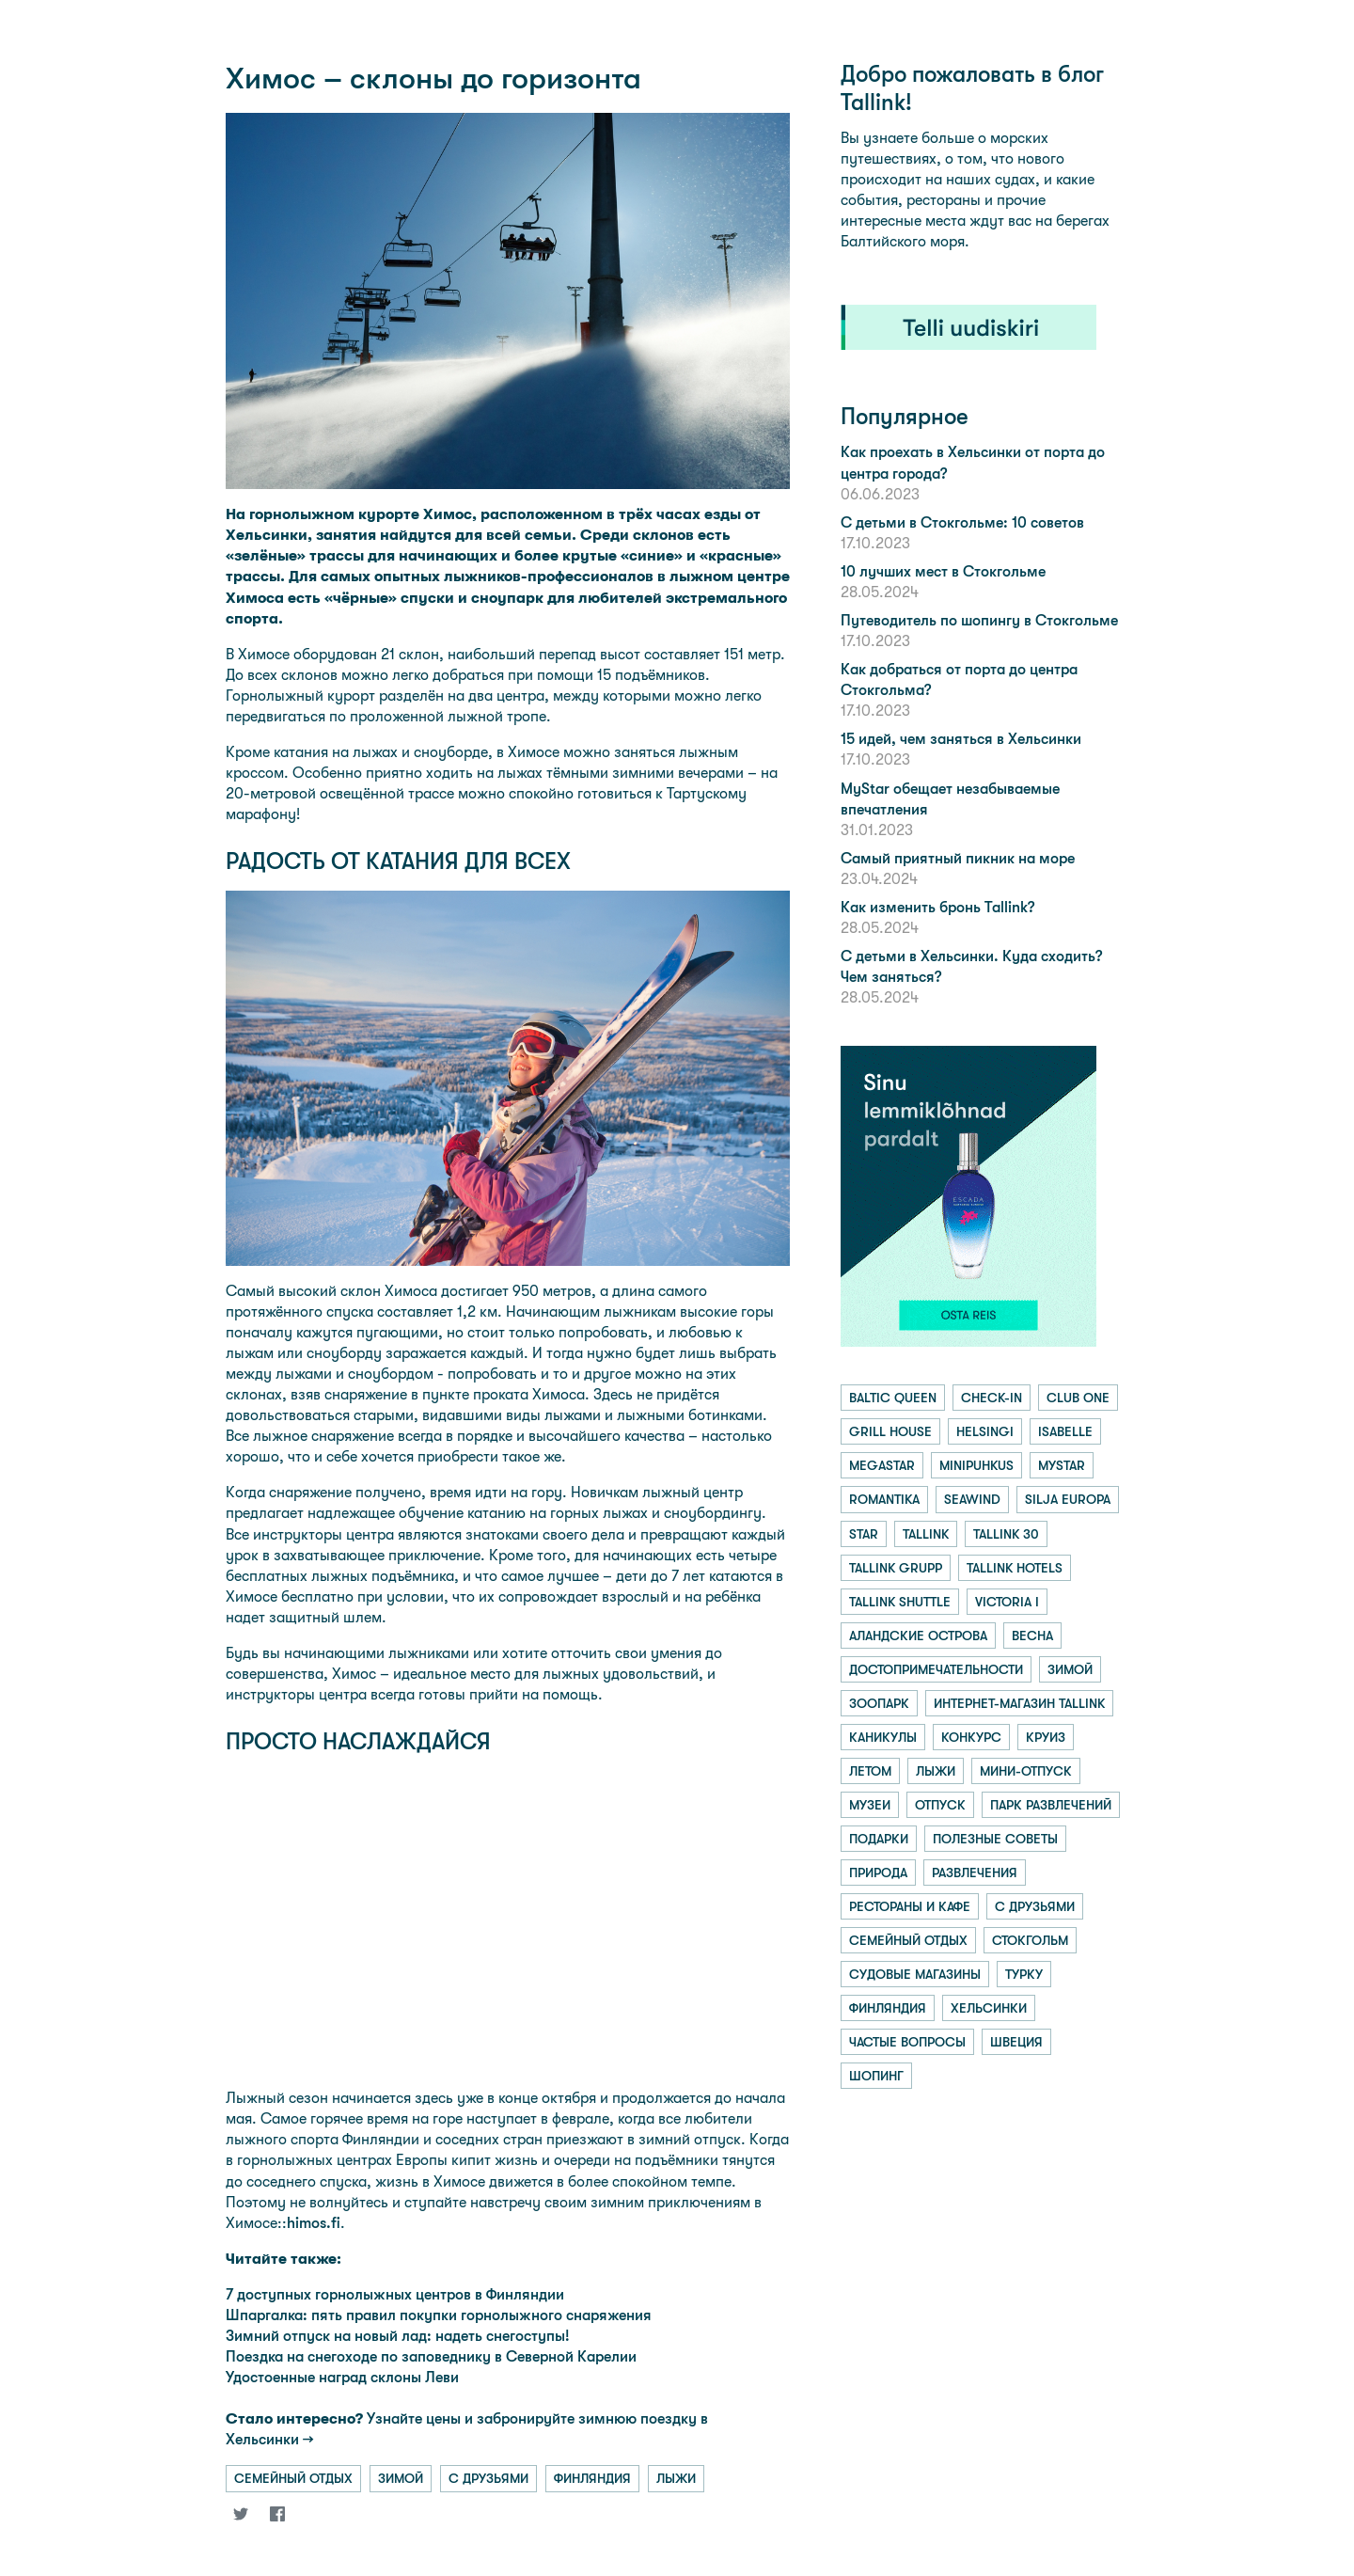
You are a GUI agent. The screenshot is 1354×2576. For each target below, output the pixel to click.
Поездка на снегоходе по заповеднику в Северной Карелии (431, 2356)
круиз (1045, 1737)
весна (1032, 1635)
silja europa (1067, 1499)
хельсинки (989, 2007)
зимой (400, 2478)
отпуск (940, 1804)
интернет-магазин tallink (1019, 1703)
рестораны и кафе (909, 1906)
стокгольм (1030, 1940)
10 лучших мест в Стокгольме (943, 571)
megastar (882, 1465)
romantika (884, 1499)
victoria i (1007, 1601)
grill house (890, 1431)
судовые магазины (915, 1974)
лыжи (676, 2478)
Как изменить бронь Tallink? (937, 907)
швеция (1016, 2041)
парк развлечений (1050, 1804)
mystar (1061, 1465)
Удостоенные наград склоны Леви (342, 2377)
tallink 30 (1006, 1533)
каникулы (883, 1737)
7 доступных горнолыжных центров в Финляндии (395, 2294)
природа (878, 1872)
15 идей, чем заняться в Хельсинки (961, 739)
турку (1024, 1974)
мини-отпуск (1026, 1770)
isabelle (1065, 1431)
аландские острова (918, 1635)
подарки (878, 1838)
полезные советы (995, 1838)
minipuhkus (976, 1465)
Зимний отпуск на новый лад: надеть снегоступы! (398, 2336)
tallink (926, 1533)
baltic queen (893, 1397)
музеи (869, 1804)
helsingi (985, 1431)
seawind (972, 1499)
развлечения (974, 1872)
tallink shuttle (900, 1601)
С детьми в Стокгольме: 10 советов (962, 522)
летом (870, 1770)
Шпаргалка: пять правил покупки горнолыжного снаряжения (439, 2315)
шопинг (876, 2075)
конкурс (971, 1737)
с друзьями (488, 2478)
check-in (991, 1397)
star (863, 1533)
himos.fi (313, 2223)
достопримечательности (936, 1669)
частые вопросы (907, 2041)
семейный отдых (293, 2478)
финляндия (592, 2478)
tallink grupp (895, 1567)
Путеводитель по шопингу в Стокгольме (979, 620)
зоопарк (879, 1703)
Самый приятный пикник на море (958, 858)
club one (1078, 1397)
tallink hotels (1015, 1567)
